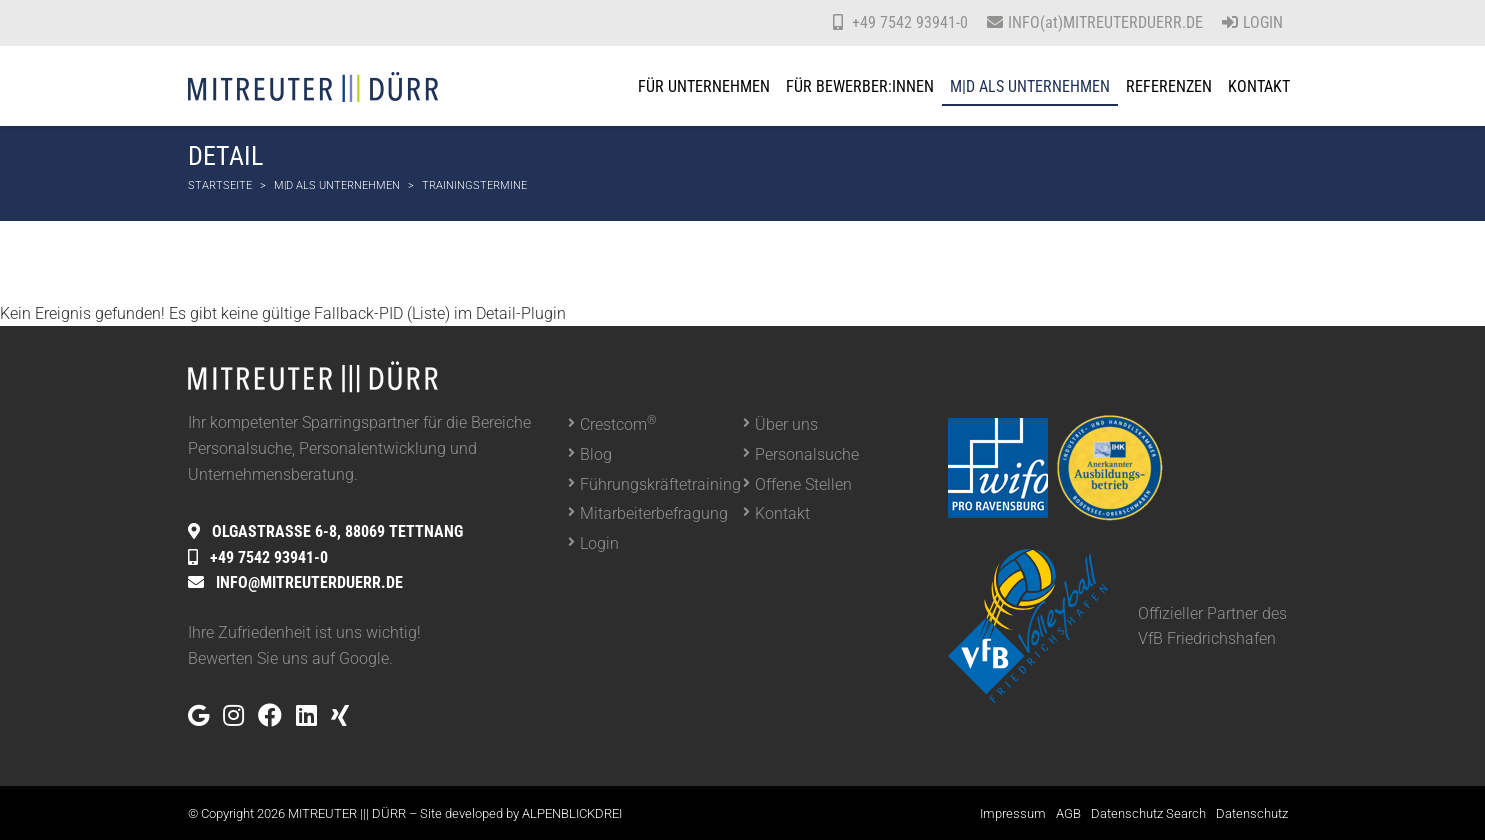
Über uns (786, 424)
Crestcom (618, 423)
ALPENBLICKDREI (572, 813)
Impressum (1013, 813)
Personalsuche (807, 454)
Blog (596, 454)
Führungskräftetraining (660, 484)
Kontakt (782, 513)
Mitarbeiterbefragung (654, 513)
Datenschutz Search (1148, 813)
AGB (1068, 813)
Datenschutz (1252, 813)
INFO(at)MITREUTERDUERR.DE (1105, 22)
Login (1252, 22)
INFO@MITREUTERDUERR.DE (309, 582)
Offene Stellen (803, 484)
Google (364, 658)
